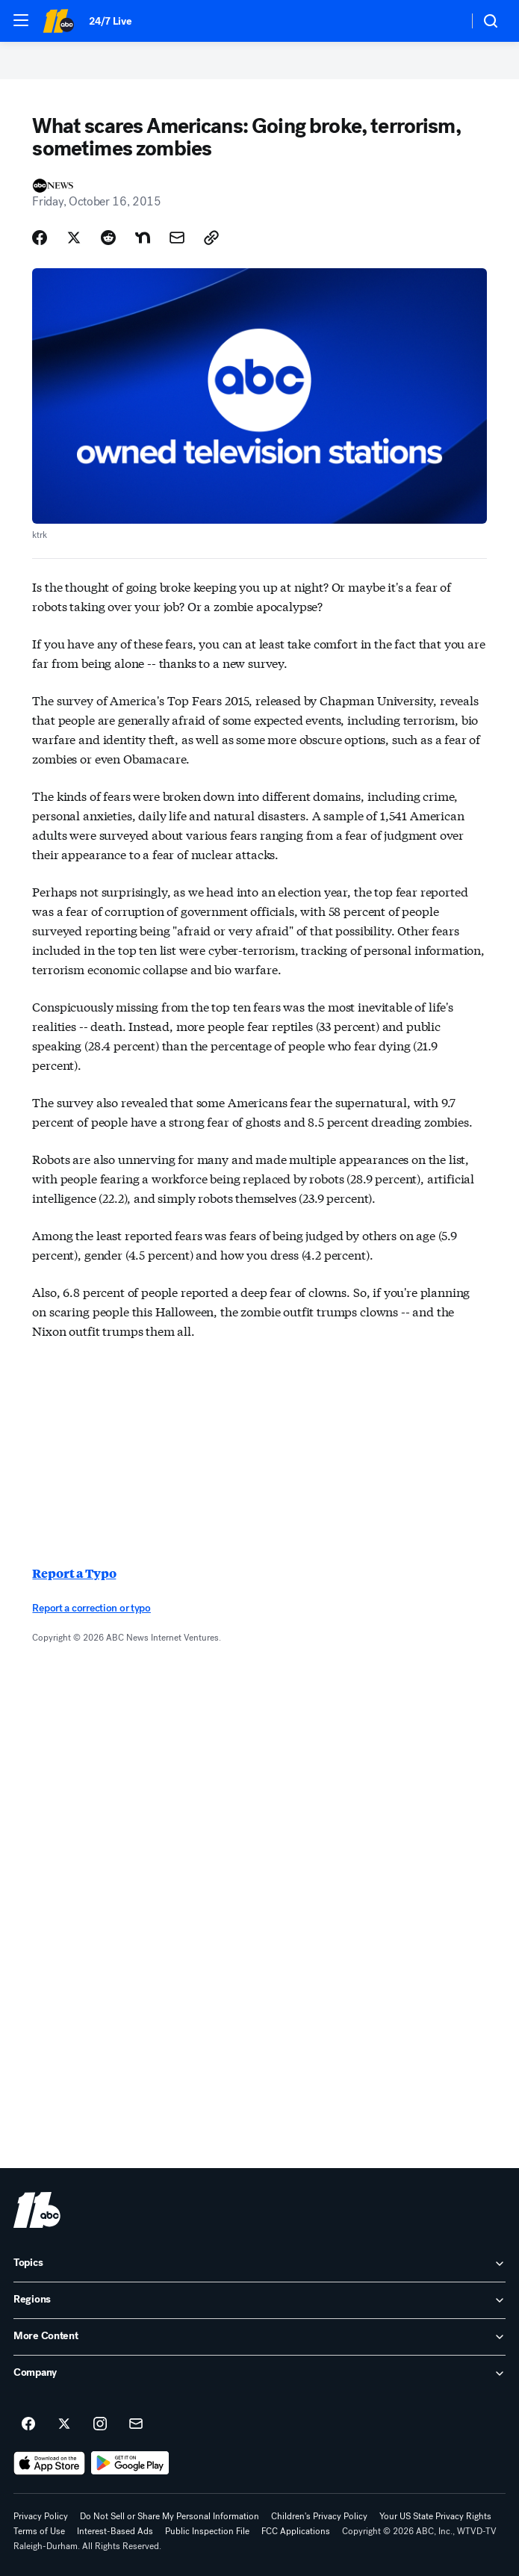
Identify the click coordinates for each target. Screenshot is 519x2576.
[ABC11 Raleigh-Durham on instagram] (100, 2424)
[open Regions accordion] (259, 2300)
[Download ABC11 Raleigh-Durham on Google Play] (130, 2463)
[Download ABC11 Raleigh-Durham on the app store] (49, 2463)
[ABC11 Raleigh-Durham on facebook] (28, 2424)
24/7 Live (110, 21)
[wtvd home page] (36, 2210)
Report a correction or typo (91, 1608)
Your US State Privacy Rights (435, 2516)
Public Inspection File (207, 2531)
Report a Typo (74, 1573)
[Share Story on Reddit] (108, 237)
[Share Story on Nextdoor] (142, 237)
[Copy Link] (211, 237)
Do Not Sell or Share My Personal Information (169, 2516)
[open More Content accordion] (259, 2337)
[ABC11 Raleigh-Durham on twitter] (64, 2424)
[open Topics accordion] (259, 2264)
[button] (21, 20)
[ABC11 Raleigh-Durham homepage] (58, 21)
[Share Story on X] (74, 237)
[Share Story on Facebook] (39, 237)
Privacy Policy (40, 2516)
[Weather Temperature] (444, 21)
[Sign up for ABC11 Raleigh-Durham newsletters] (136, 2424)
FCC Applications (295, 2531)
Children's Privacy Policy (319, 2516)
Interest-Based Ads (115, 2531)
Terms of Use (39, 2531)
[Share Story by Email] (177, 237)
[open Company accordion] (259, 2374)
